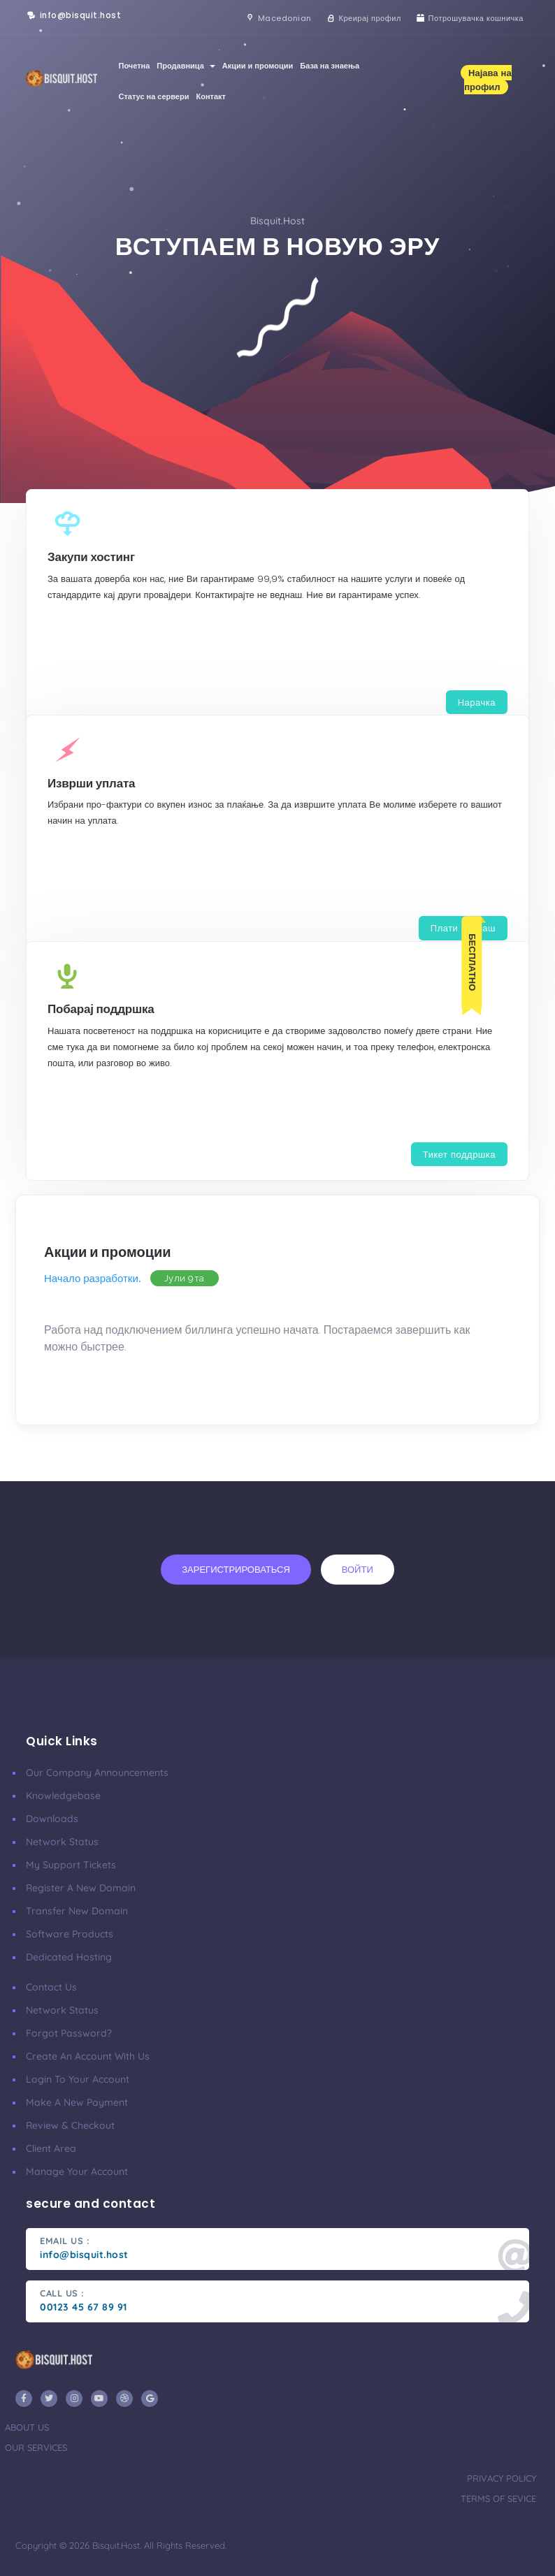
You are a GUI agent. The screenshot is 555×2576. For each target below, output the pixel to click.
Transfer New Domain (77, 1911)
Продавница (186, 66)
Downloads (52, 1818)
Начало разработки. (92, 1278)
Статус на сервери (153, 96)
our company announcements (97, 1772)
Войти (357, 1569)
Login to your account (77, 2079)
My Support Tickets (71, 1864)
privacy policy (501, 2478)
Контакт (210, 96)
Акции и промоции (257, 66)
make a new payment (77, 2102)
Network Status (62, 1841)
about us (27, 2427)
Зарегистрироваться (236, 1569)
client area (51, 2148)
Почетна (134, 66)
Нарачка (477, 702)
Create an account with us (88, 2056)
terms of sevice (498, 2498)
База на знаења (329, 66)
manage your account (77, 2171)
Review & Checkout (70, 2125)
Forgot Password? (69, 2033)
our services (36, 2447)
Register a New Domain (81, 1888)
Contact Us (51, 1987)
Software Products (69, 1934)
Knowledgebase (63, 1795)
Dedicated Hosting (69, 1957)
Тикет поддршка (459, 1154)
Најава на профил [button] (487, 79)
